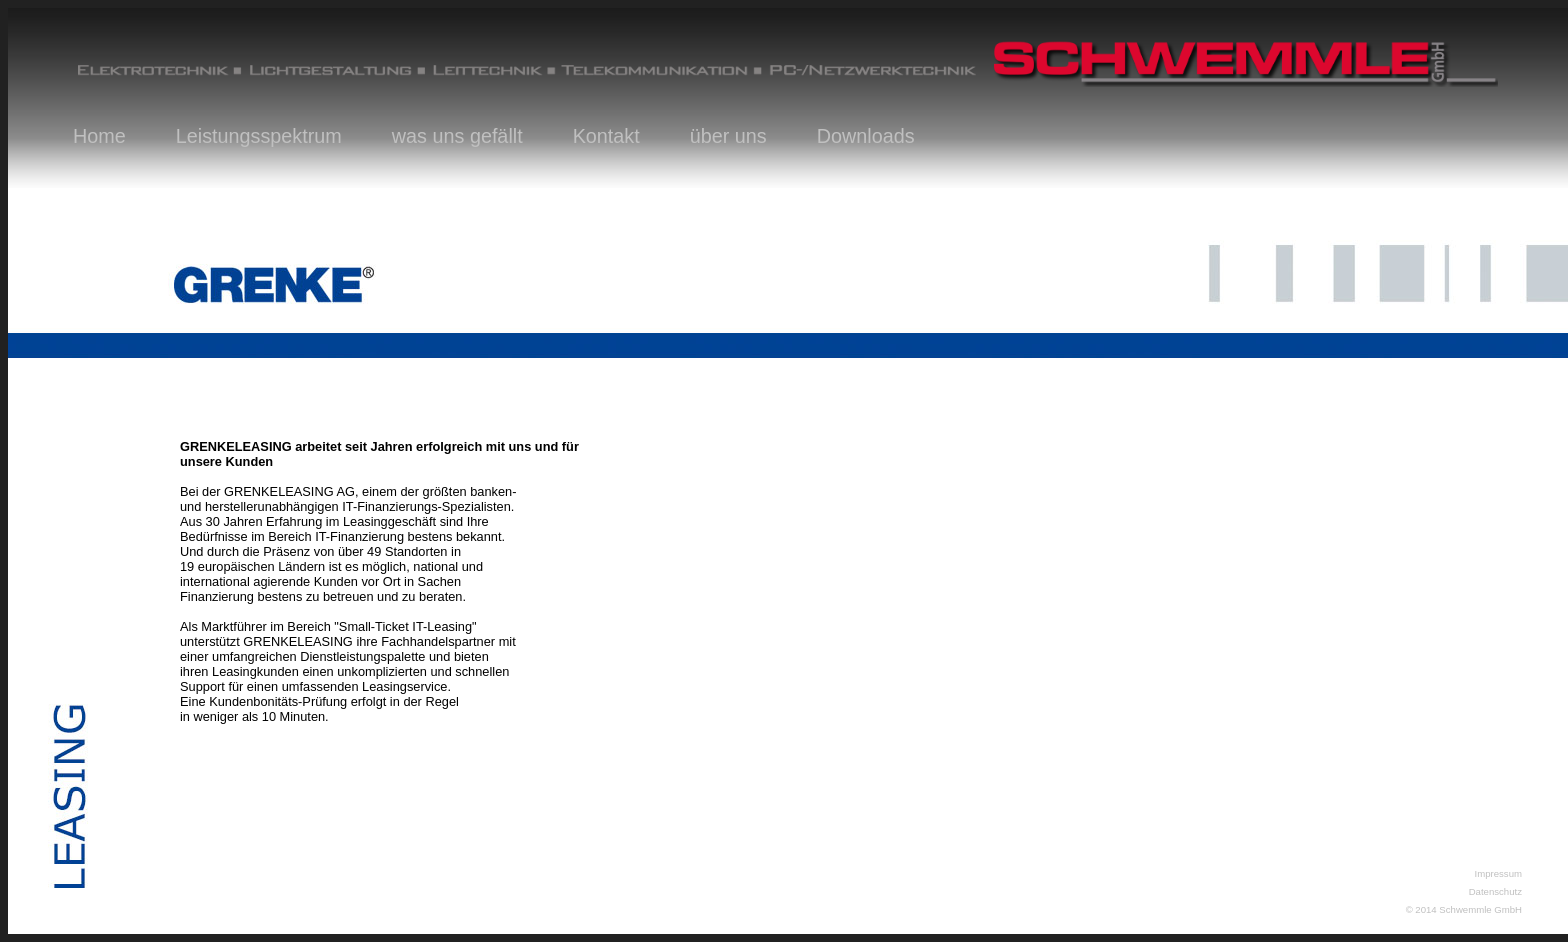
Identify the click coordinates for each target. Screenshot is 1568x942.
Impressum (1498, 873)
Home (99, 136)
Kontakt (606, 136)
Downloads (866, 136)
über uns (728, 136)
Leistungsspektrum (259, 136)
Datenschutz (1495, 891)
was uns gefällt (457, 136)
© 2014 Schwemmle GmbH (1464, 909)
